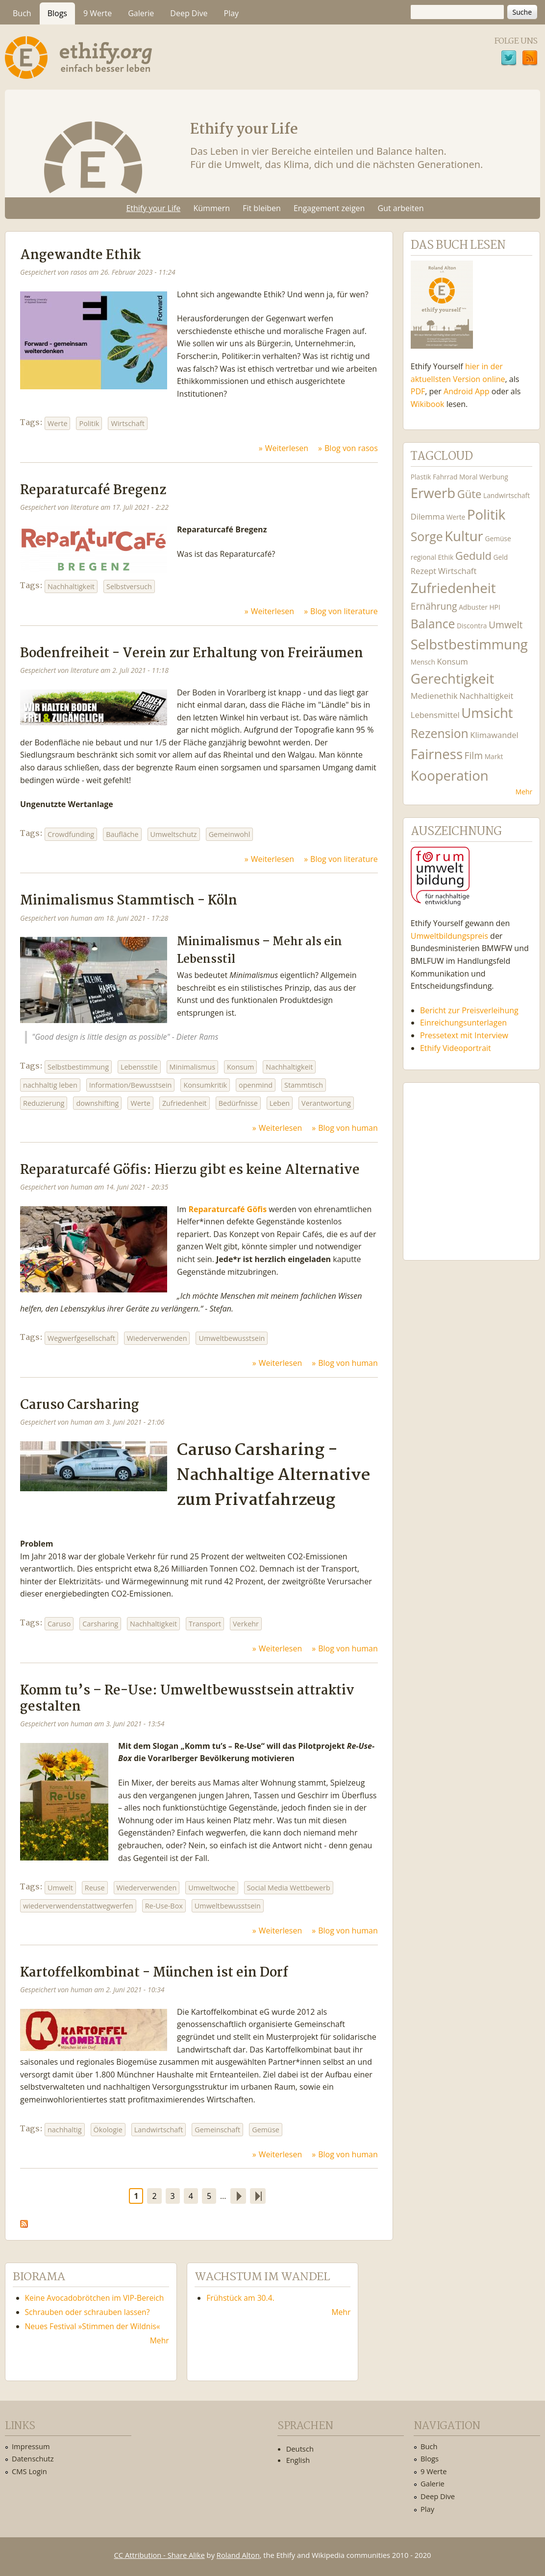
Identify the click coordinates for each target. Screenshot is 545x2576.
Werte (57, 423)
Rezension (440, 733)
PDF (418, 391)
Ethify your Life (153, 208)
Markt (494, 756)
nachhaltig (65, 2129)
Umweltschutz (173, 834)
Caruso (59, 1623)
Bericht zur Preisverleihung (469, 1010)
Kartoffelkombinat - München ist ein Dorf (154, 1972)
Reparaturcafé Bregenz (93, 490)
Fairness (437, 754)
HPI (494, 607)
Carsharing (100, 1623)
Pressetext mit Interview (464, 1035)
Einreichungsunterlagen (463, 1022)
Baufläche (122, 834)
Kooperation (450, 775)
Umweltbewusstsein (231, 1338)
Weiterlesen (286, 448)
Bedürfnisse (238, 1103)
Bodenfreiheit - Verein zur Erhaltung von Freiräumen (191, 653)
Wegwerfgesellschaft (81, 1338)
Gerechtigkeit (453, 678)
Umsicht (487, 713)
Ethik (445, 557)
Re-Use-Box (164, 1905)
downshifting (97, 1103)
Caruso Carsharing (79, 1405)
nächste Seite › (238, 2196)
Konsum (240, 1067)
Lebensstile (139, 1067)
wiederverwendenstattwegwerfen (78, 1905)
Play (231, 13)
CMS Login (29, 2471)
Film (474, 755)
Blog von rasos (351, 448)
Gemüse (265, 2129)
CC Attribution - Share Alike (159, 2555)
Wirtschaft (127, 423)
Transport (205, 1623)
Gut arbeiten (401, 208)
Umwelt (60, 1887)
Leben (280, 1103)
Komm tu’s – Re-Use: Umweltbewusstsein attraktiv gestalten (187, 1698)
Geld (501, 557)
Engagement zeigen (329, 208)
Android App (467, 391)
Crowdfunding (71, 834)
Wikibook (428, 404)
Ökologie (108, 2129)
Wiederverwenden (157, 1338)
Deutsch (300, 2449)
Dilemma (428, 516)
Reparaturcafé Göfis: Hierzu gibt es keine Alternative (190, 1170)
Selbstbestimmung (78, 1067)
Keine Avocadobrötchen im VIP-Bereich (94, 2297)
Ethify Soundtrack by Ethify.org (471, 1163)
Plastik (421, 476)
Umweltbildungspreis (449, 935)
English (298, 2460)
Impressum (31, 2446)
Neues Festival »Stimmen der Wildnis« (92, 2326)
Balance (433, 624)
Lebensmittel (435, 714)
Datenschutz (33, 2458)
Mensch (423, 662)
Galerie (141, 13)
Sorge (427, 536)
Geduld (473, 555)
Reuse (95, 1887)
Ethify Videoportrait (455, 1048)
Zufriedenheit (184, 1103)
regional (423, 557)
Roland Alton (238, 2555)
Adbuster (473, 607)
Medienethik (434, 695)
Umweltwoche (211, 1887)
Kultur (464, 536)
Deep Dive (188, 13)
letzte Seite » (258, 2196)
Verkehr (246, 1623)
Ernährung (434, 606)
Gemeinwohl (229, 834)
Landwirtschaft (158, 2129)
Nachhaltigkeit (71, 586)
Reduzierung (43, 1103)
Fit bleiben (262, 208)
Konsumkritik (205, 1085)
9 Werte (97, 13)
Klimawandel (494, 734)
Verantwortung (326, 1103)
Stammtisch (303, 1085)
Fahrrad (445, 476)
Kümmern (211, 208)
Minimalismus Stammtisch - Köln (128, 900)
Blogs (57, 13)
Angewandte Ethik (80, 255)
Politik (89, 423)
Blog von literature (344, 611)
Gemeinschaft (217, 2129)
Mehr (524, 791)
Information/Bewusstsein (130, 1085)
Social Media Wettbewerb (288, 1887)
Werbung (493, 476)
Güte (469, 493)
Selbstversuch (129, 586)
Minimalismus (192, 1067)
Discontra (472, 625)
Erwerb (433, 493)
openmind (255, 1085)
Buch (22, 13)
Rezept (423, 570)
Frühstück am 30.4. (240, 2297)
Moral (468, 476)
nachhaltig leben (50, 1085)
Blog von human (348, 1127)
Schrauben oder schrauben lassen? (87, 2312)
